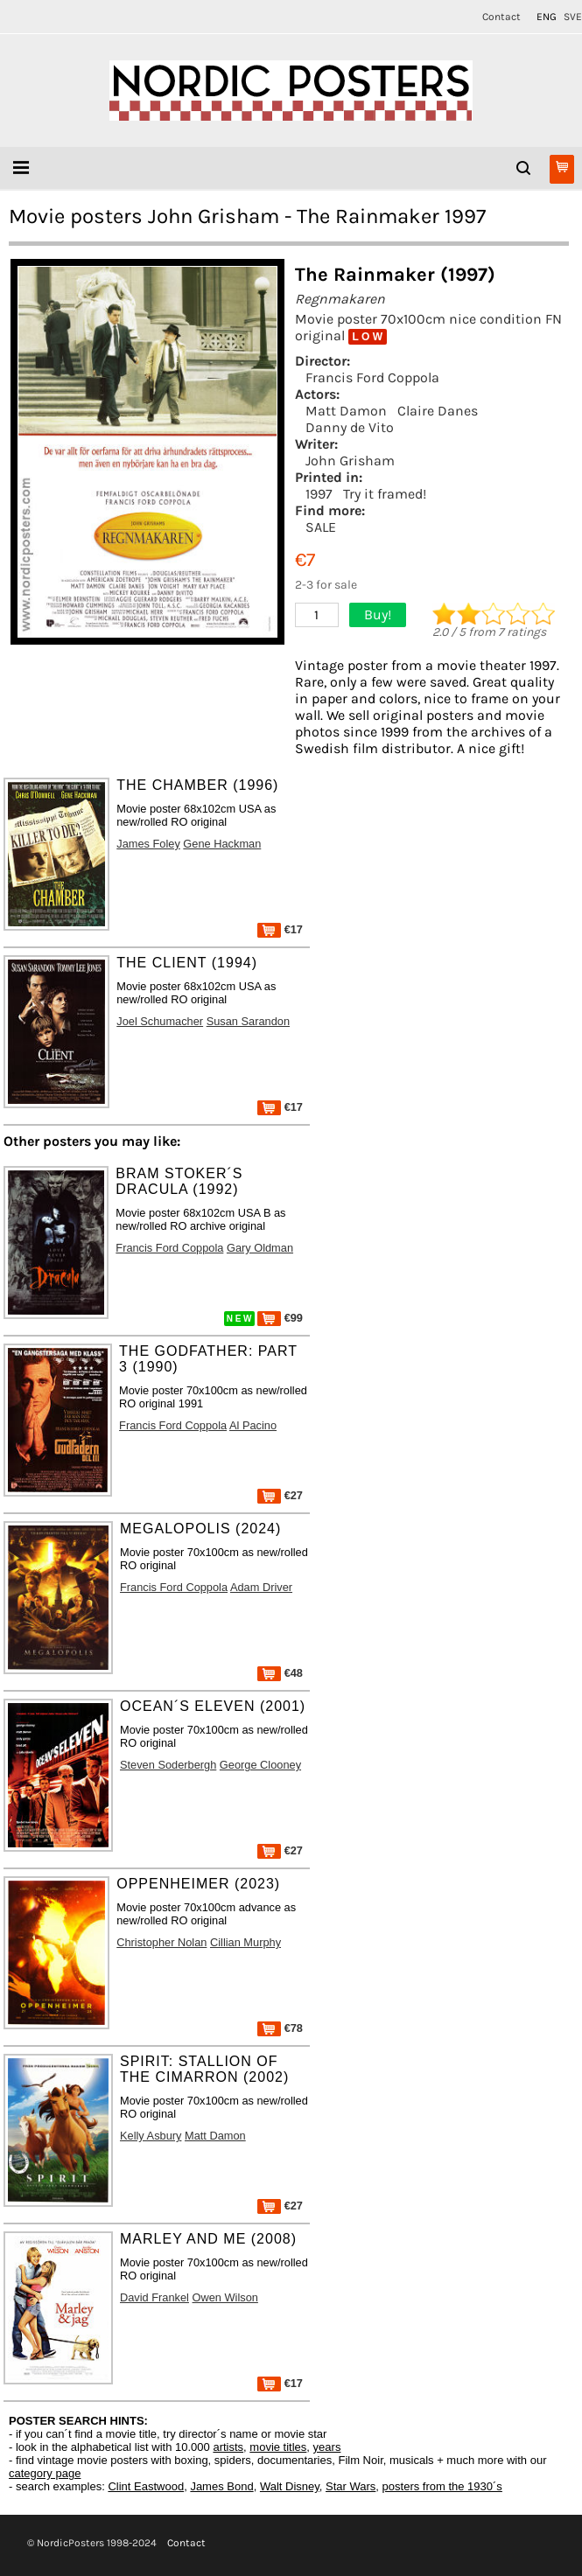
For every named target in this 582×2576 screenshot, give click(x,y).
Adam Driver (261, 1587)
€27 (280, 1495)
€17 (280, 929)
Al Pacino (253, 1425)
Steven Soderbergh (168, 1764)
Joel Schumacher (159, 1021)
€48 (280, 1672)
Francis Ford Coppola (372, 377)
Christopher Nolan (161, 1942)
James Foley (148, 843)
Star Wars (350, 2486)
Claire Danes (437, 410)
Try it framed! (384, 493)
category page (45, 2473)
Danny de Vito (349, 427)
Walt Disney (289, 2486)
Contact (501, 16)
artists (228, 2447)
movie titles (277, 2447)
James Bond (221, 2486)
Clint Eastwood (146, 2486)
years (327, 2447)
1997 (319, 493)
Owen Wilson (225, 2297)
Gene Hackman (222, 843)
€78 (280, 2028)
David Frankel (154, 2297)
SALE (320, 527)
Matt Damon (346, 410)
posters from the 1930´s (442, 2486)
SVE (573, 16)
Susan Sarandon (248, 1021)
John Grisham (350, 460)
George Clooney (260, 1764)
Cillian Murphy (245, 1942)
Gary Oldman (260, 1247)
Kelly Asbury (150, 2135)
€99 (280, 1317)
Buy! (377, 614)
